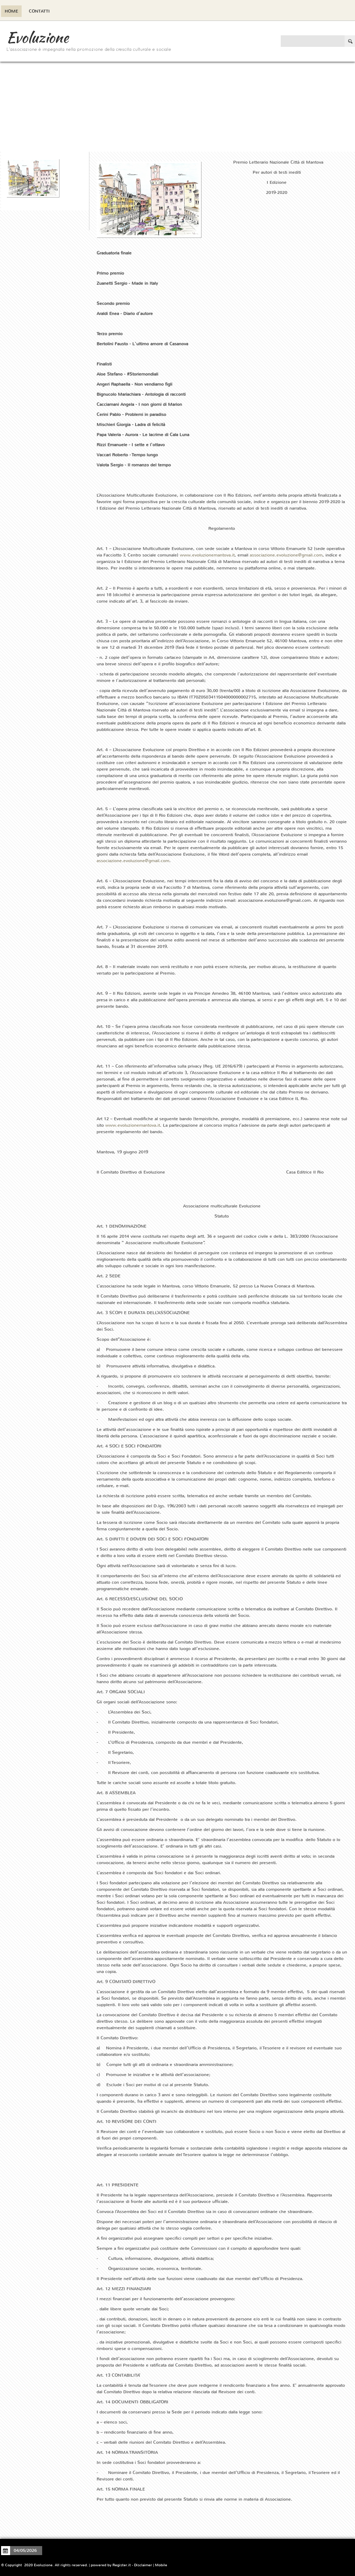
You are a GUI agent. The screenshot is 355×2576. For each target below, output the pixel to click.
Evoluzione (37, 37)
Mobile (161, 2565)
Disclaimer (143, 2565)
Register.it (121, 2565)
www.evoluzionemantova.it (207, 555)
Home (11, 11)
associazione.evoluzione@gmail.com (286, 555)
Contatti (39, 11)
